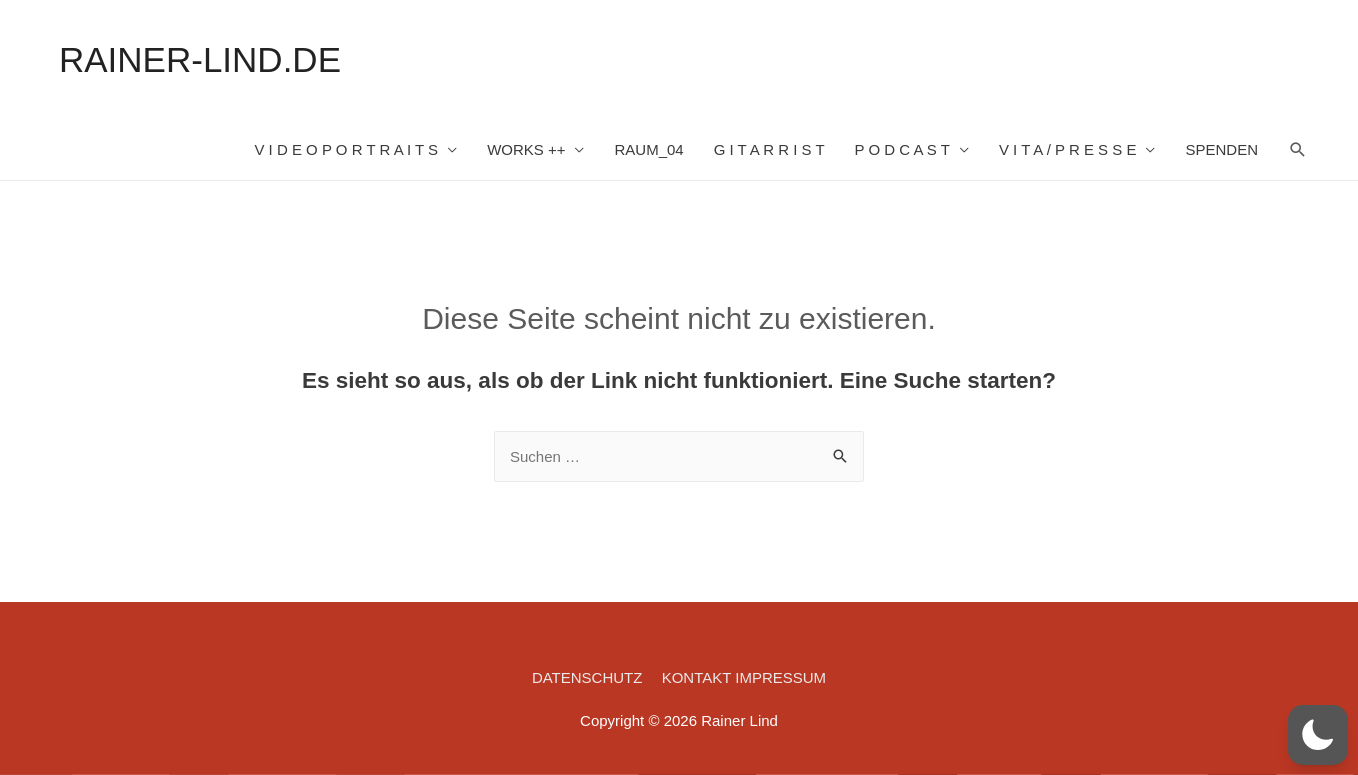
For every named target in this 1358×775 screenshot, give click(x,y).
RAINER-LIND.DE (200, 59)
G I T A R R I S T (769, 149)
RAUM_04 (648, 149)
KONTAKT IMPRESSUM (744, 677)
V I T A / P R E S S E (1068, 149)
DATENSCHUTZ (587, 677)
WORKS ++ (526, 149)
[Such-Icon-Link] (1298, 150)
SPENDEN (1221, 149)
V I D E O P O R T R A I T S (346, 149)
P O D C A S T (902, 149)
